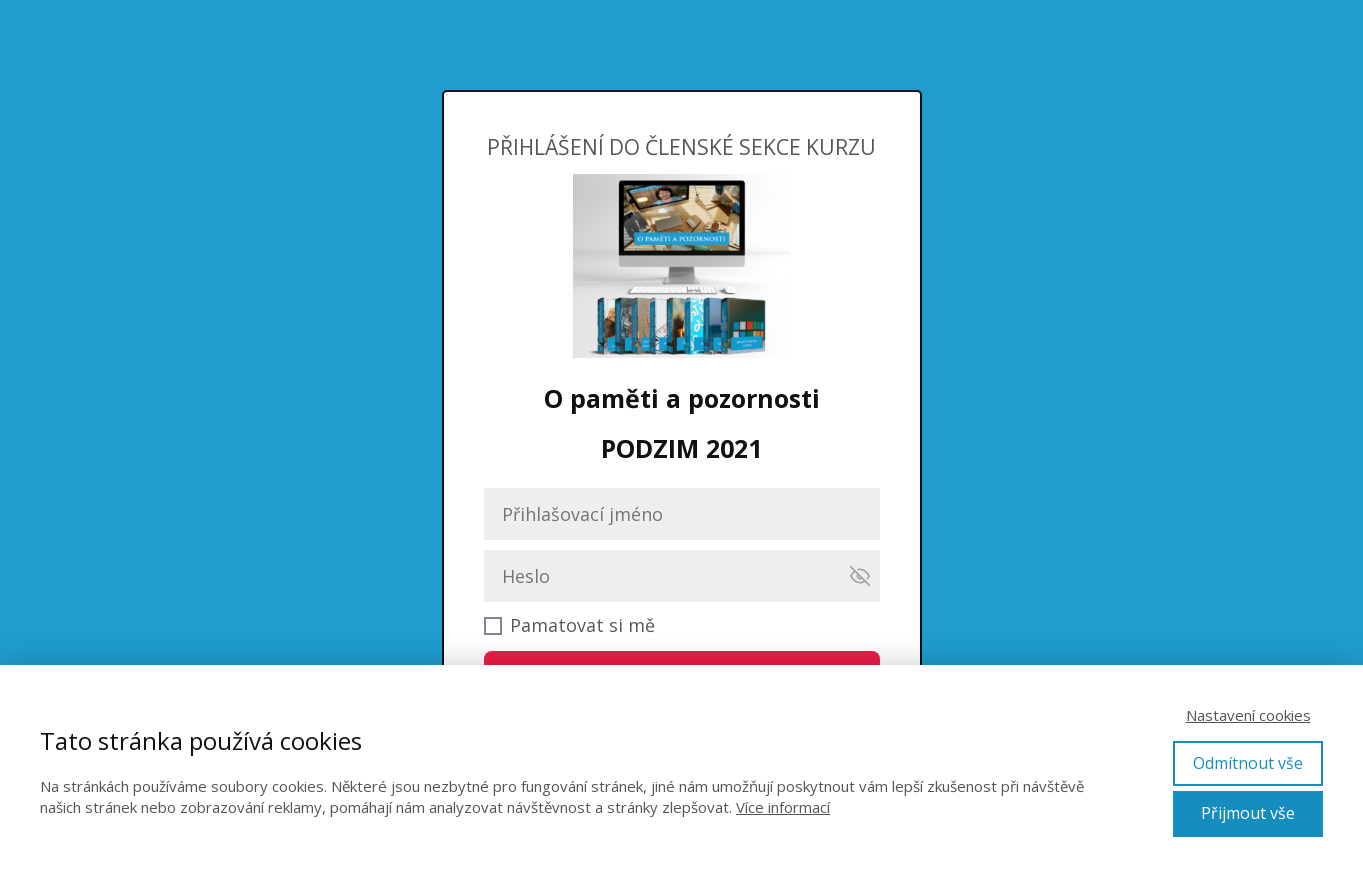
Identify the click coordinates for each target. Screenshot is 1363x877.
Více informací (783, 807)
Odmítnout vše (1248, 763)
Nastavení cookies (1248, 715)
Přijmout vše (1248, 813)
